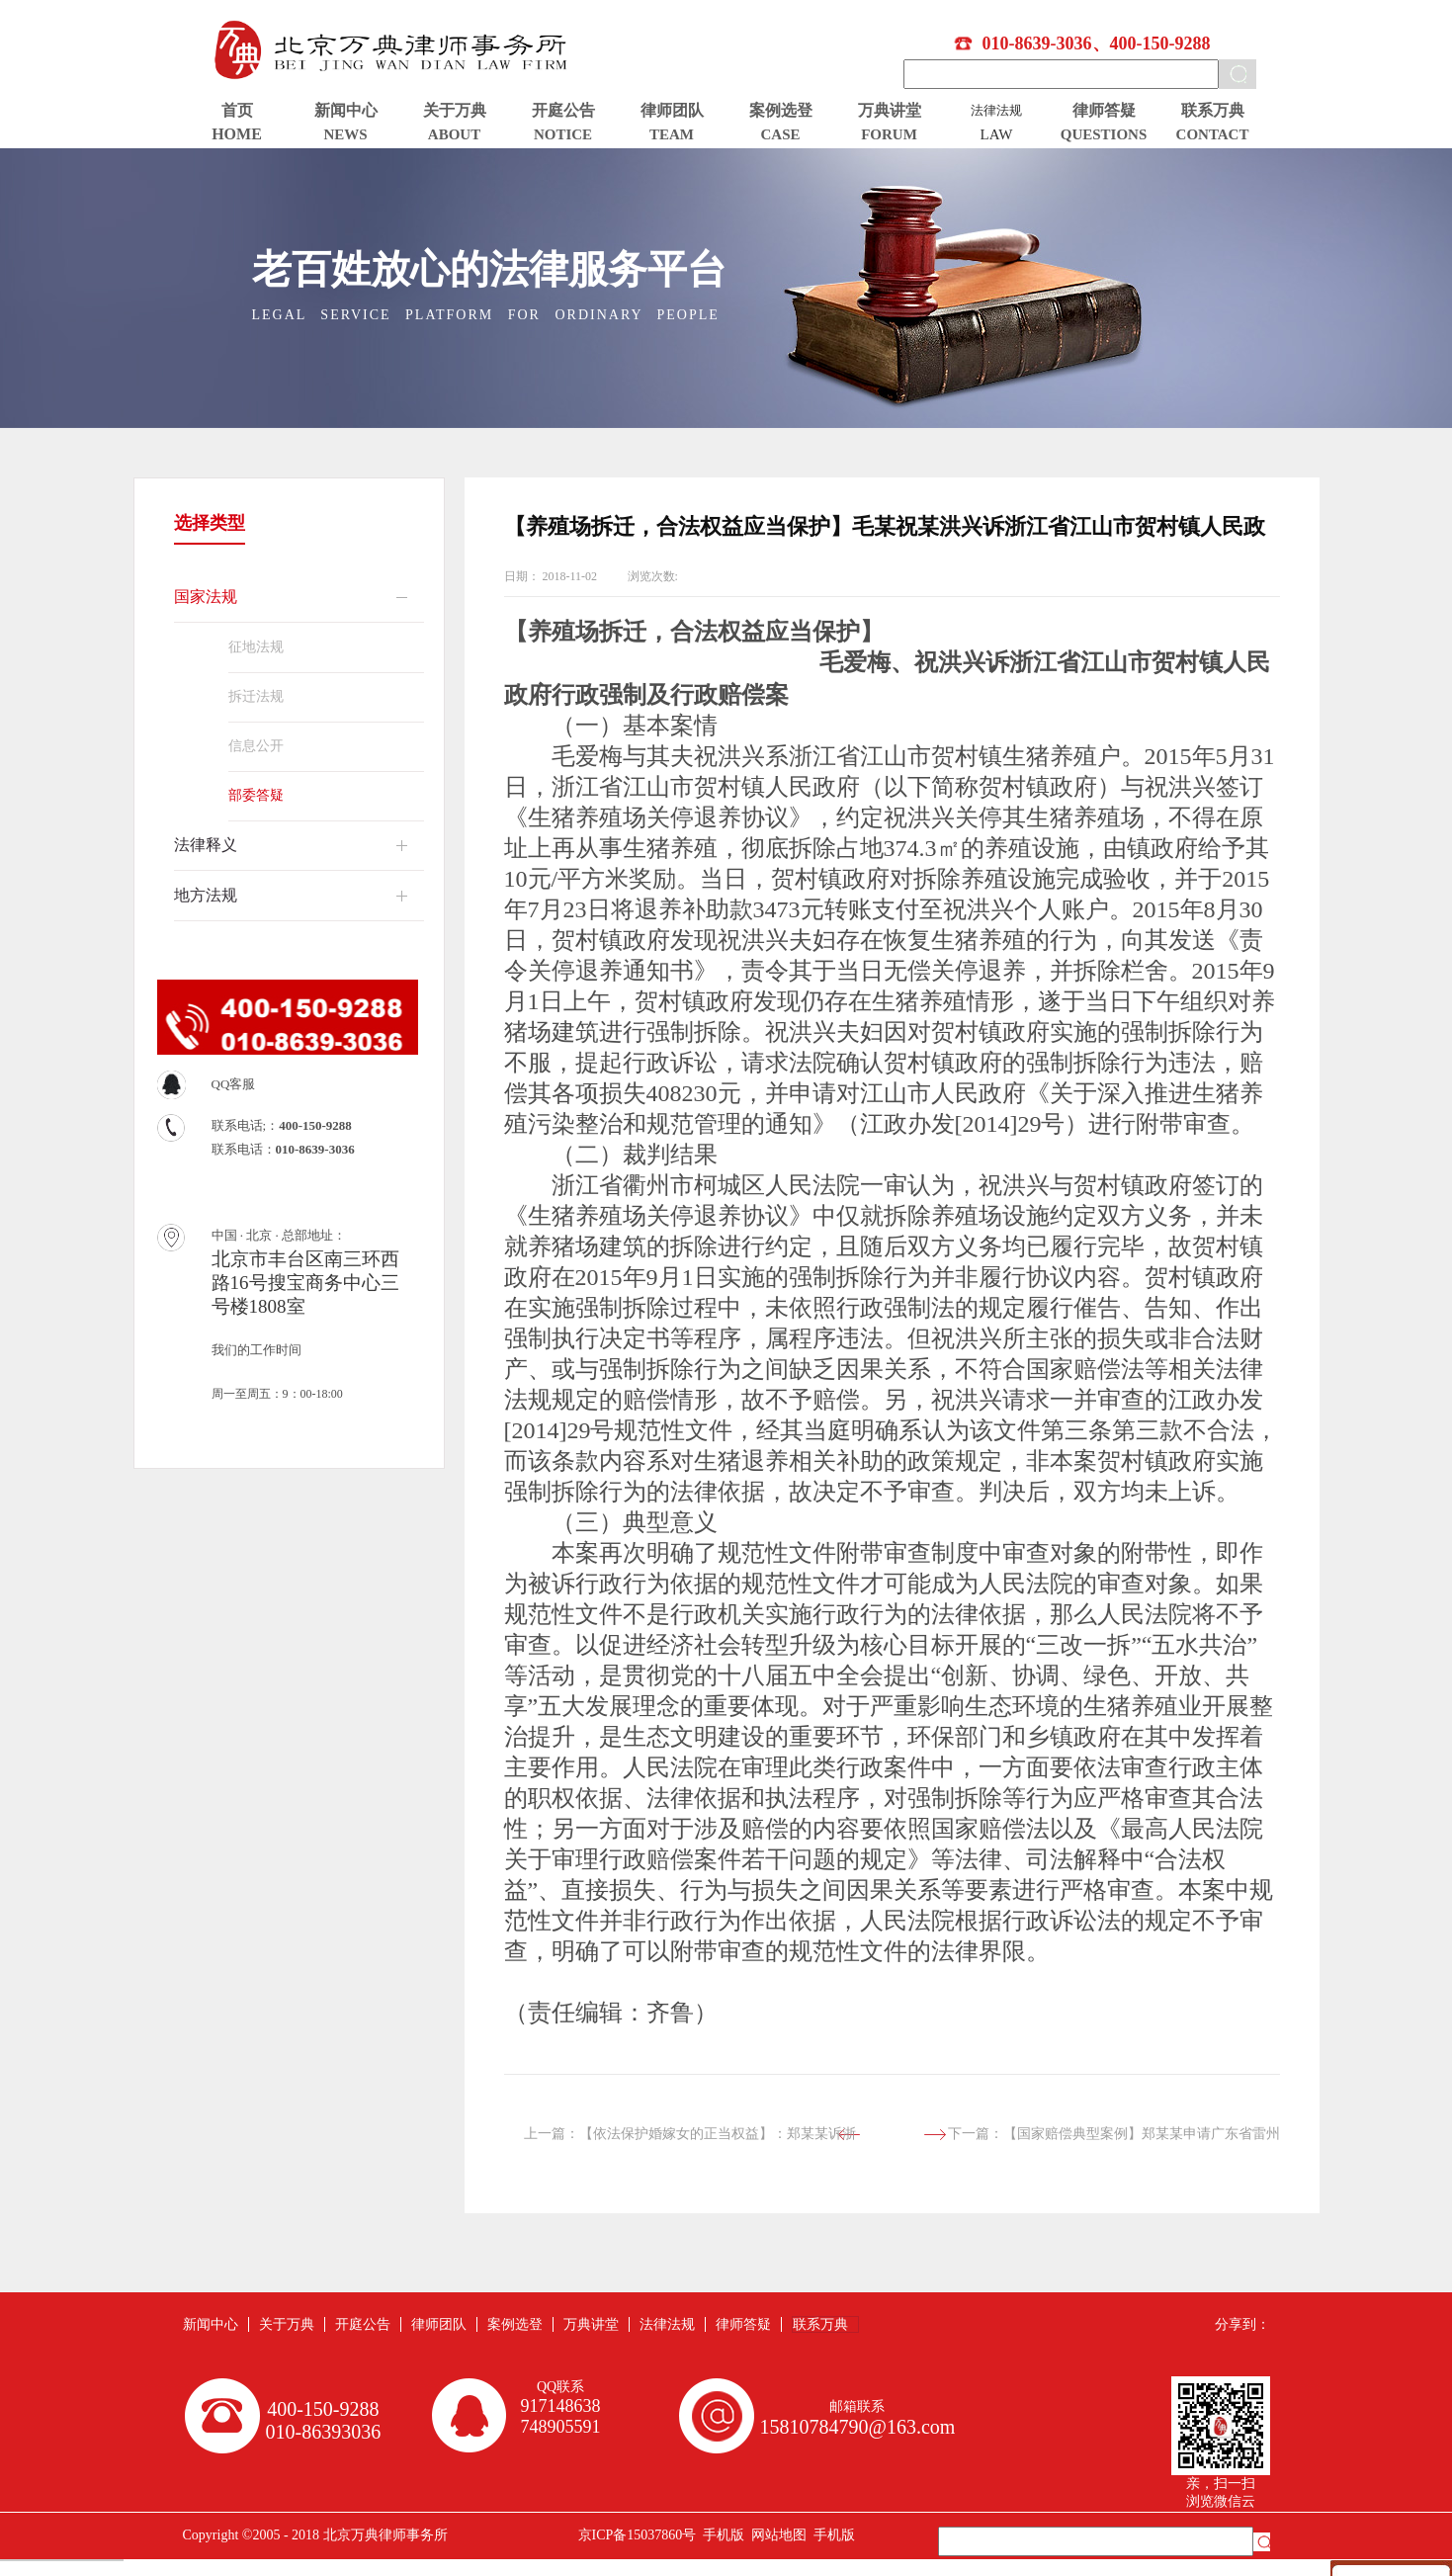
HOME (237, 134)
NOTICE (563, 134)
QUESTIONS (1104, 134)
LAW (997, 134)
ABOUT (454, 134)
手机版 (720, 2535)
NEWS (345, 134)
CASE (780, 134)
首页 (237, 110)
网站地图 (775, 2535)
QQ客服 (234, 1083)
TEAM (671, 134)
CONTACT (1212, 134)
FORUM (889, 134)
